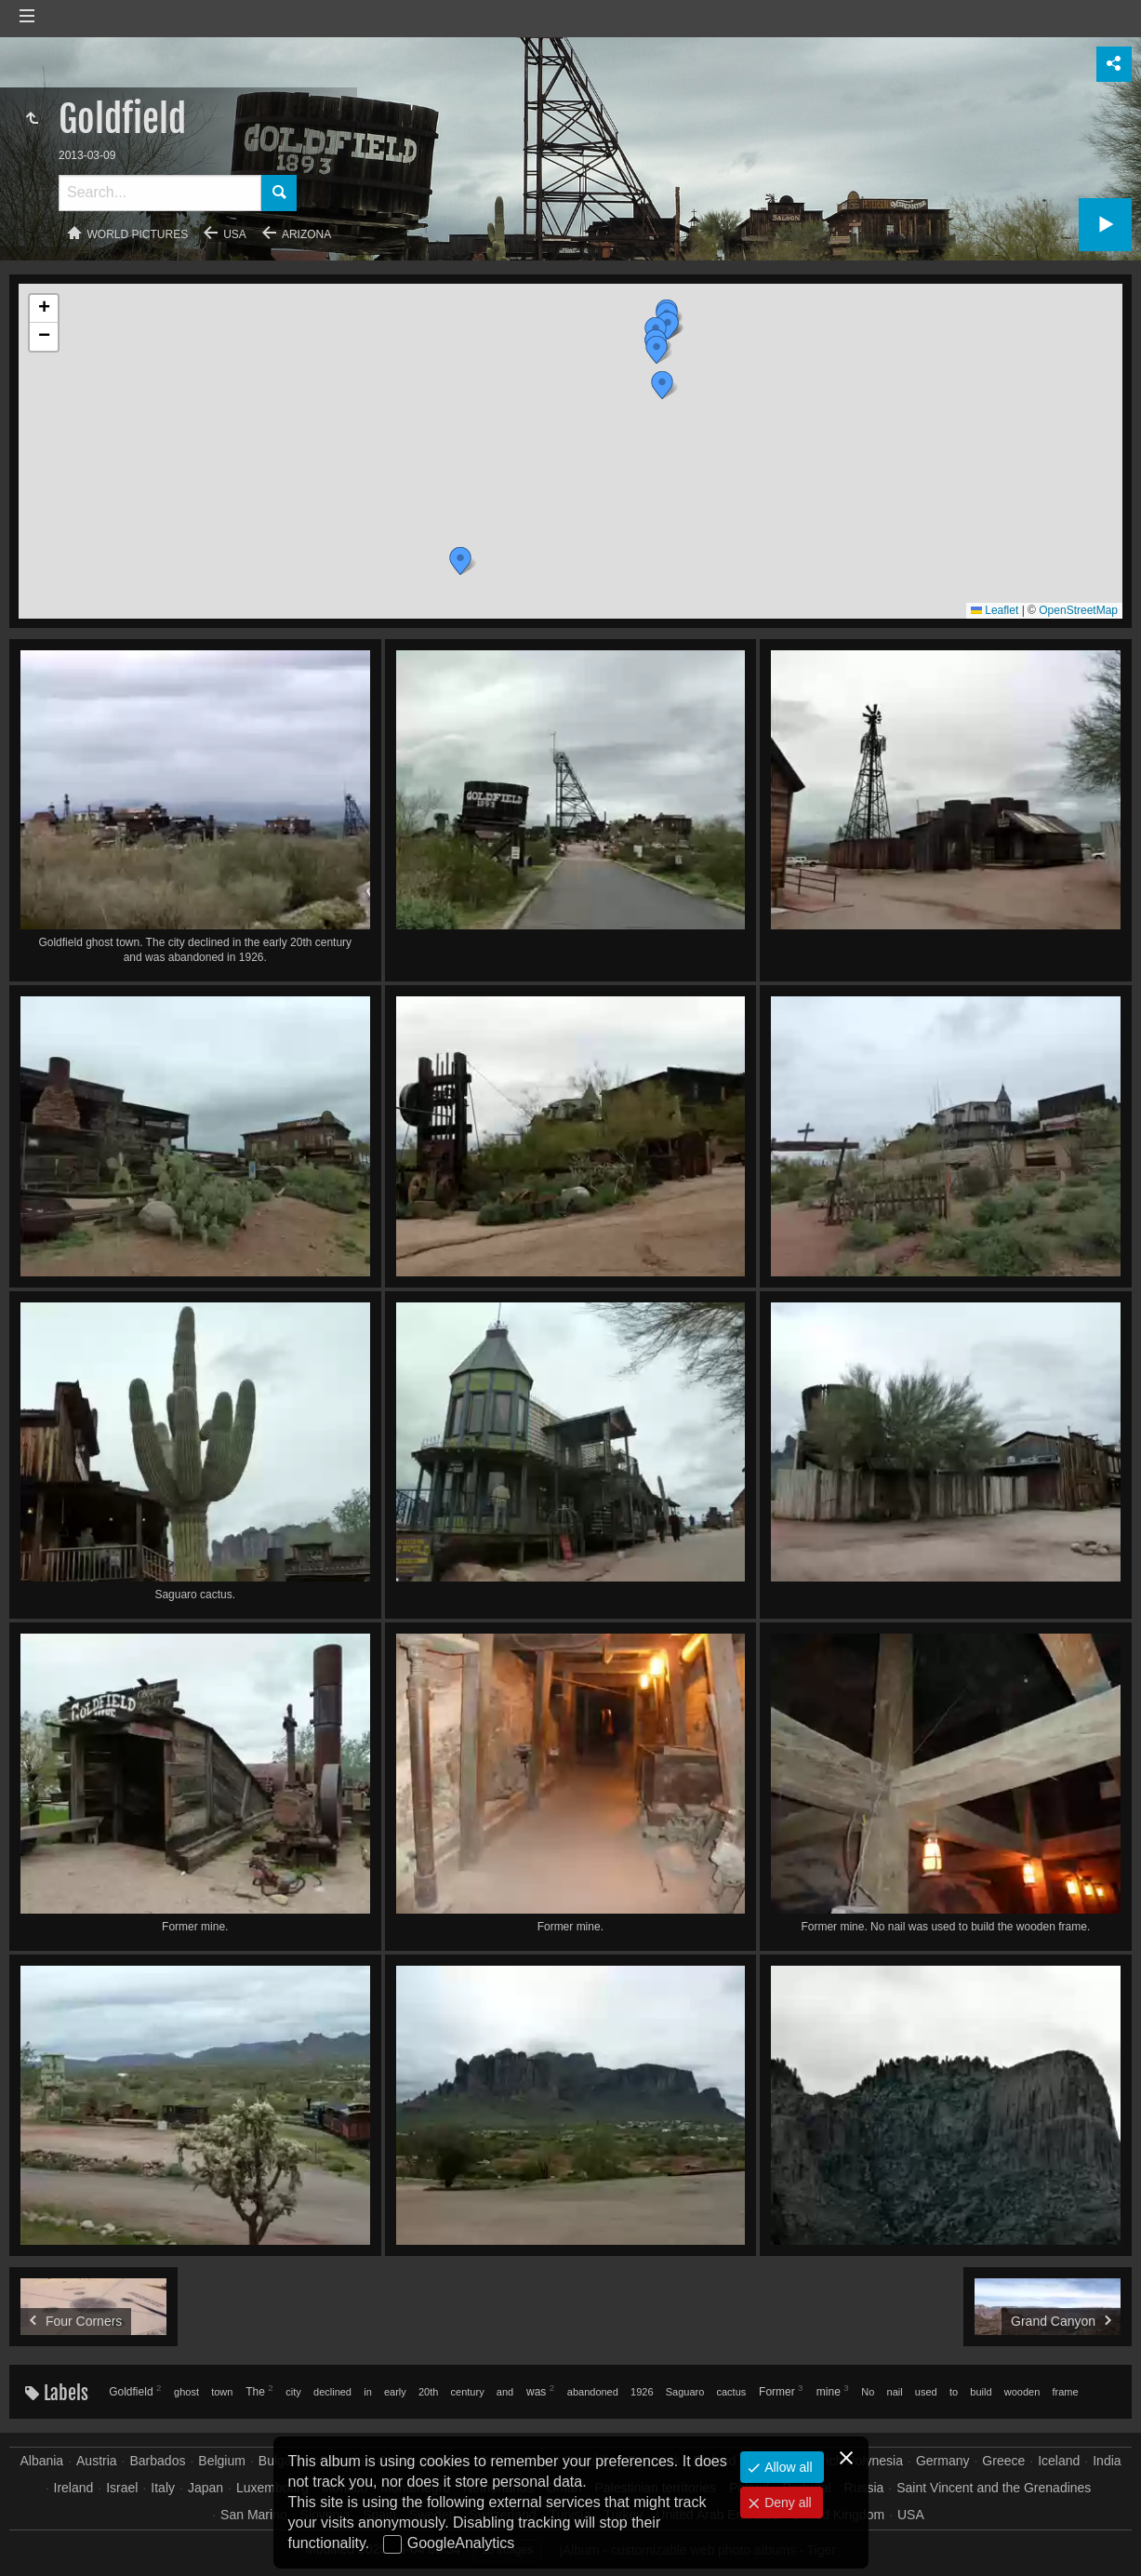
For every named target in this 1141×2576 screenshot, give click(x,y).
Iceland (1059, 2460)
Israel (122, 2487)
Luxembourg (272, 2487)
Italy (163, 2487)
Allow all (786, 2467)
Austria (96, 2460)
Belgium (221, 2460)
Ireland (74, 2487)
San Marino (253, 2514)
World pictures (138, 234)
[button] (460, 561)
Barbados (158, 2460)
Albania (41, 2460)
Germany (943, 2460)
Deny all (786, 2502)
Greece (1003, 2460)
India (1107, 2460)
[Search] (160, 193)
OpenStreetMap (1078, 610)
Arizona (306, 234)
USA (234, 234)
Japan (205, 2487)
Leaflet (994, 610)
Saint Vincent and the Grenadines (993, 2487)
